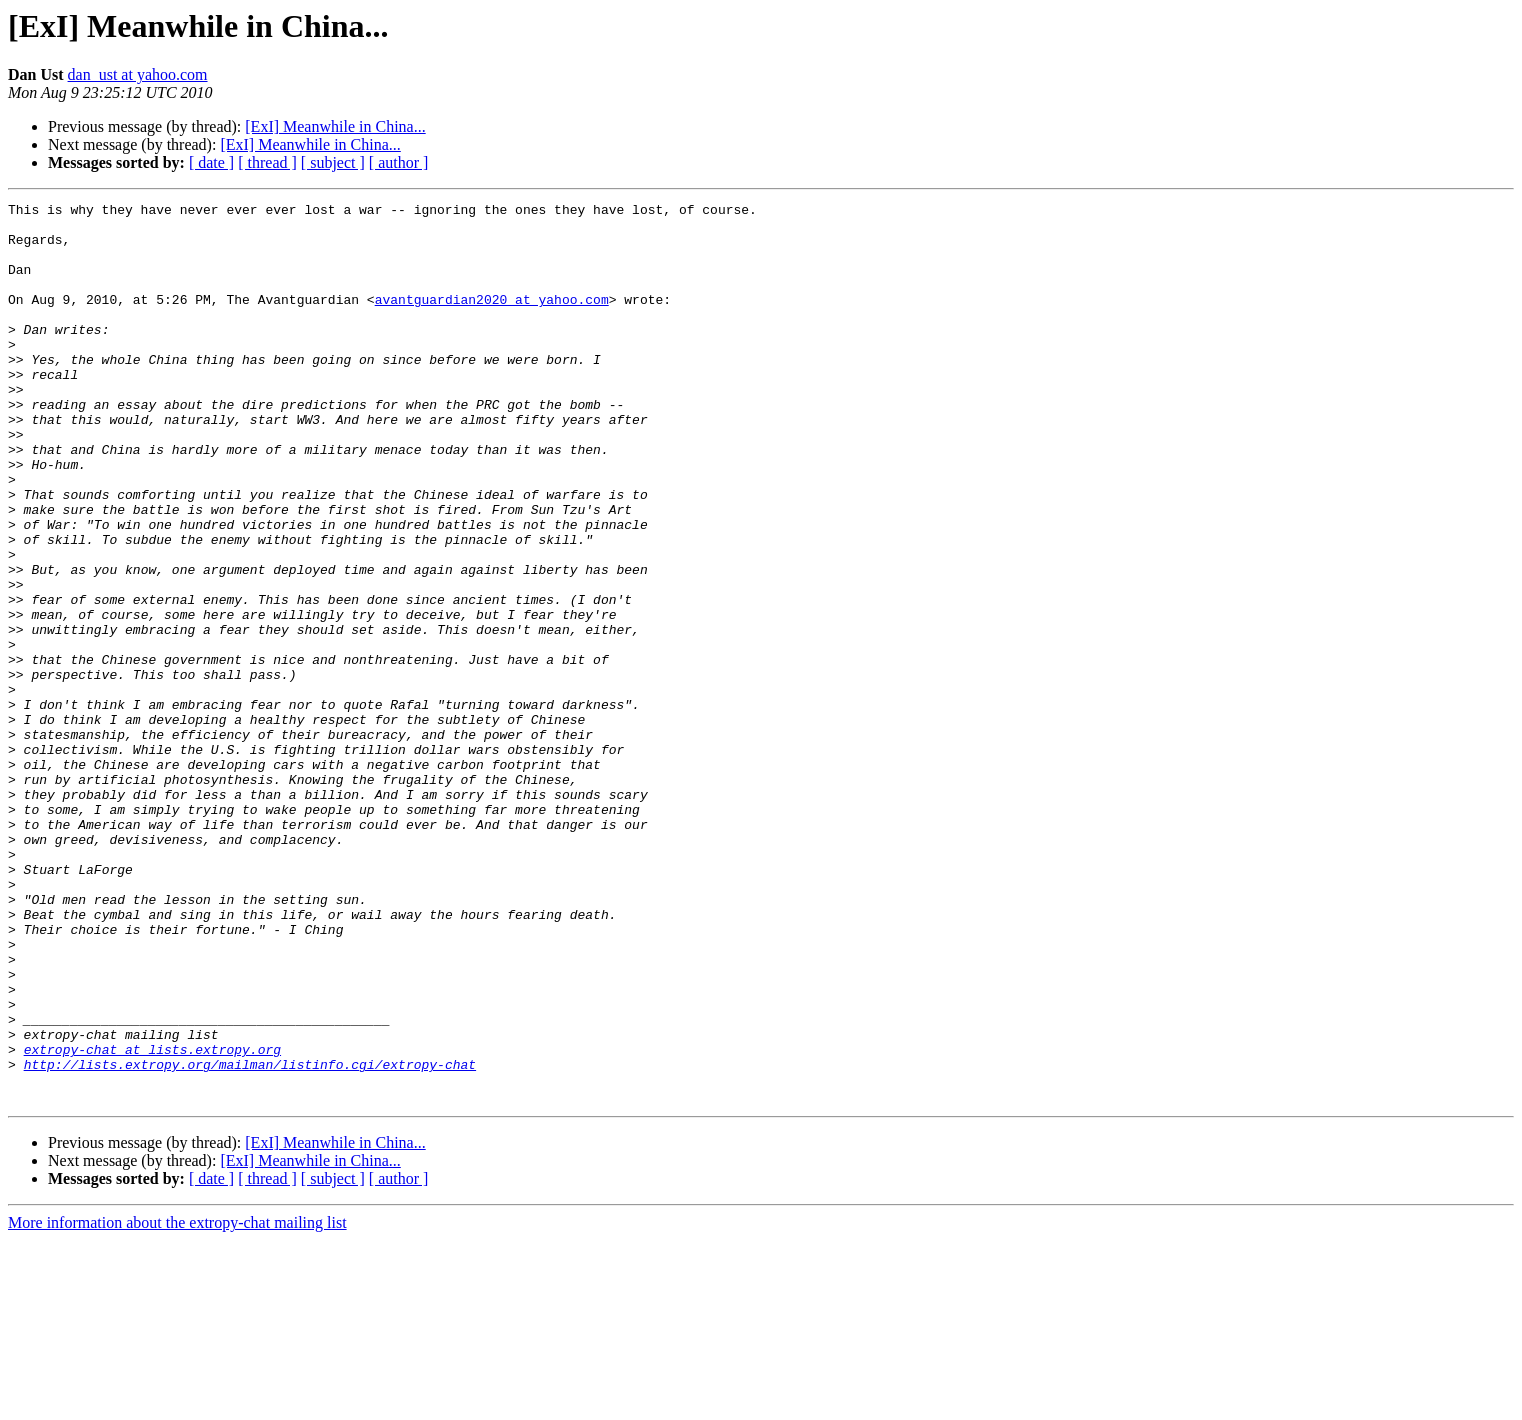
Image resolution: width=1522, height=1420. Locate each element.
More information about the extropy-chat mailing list (177, 1402)
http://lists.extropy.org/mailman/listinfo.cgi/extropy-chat (250, 1238)
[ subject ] (333, 162)
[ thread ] (267, 162)
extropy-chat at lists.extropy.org (152, 1220)
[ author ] (399, 162)
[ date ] (211, 162)
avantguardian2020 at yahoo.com (492, 320)
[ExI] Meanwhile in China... (335, 126)
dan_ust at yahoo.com (138, 74)
